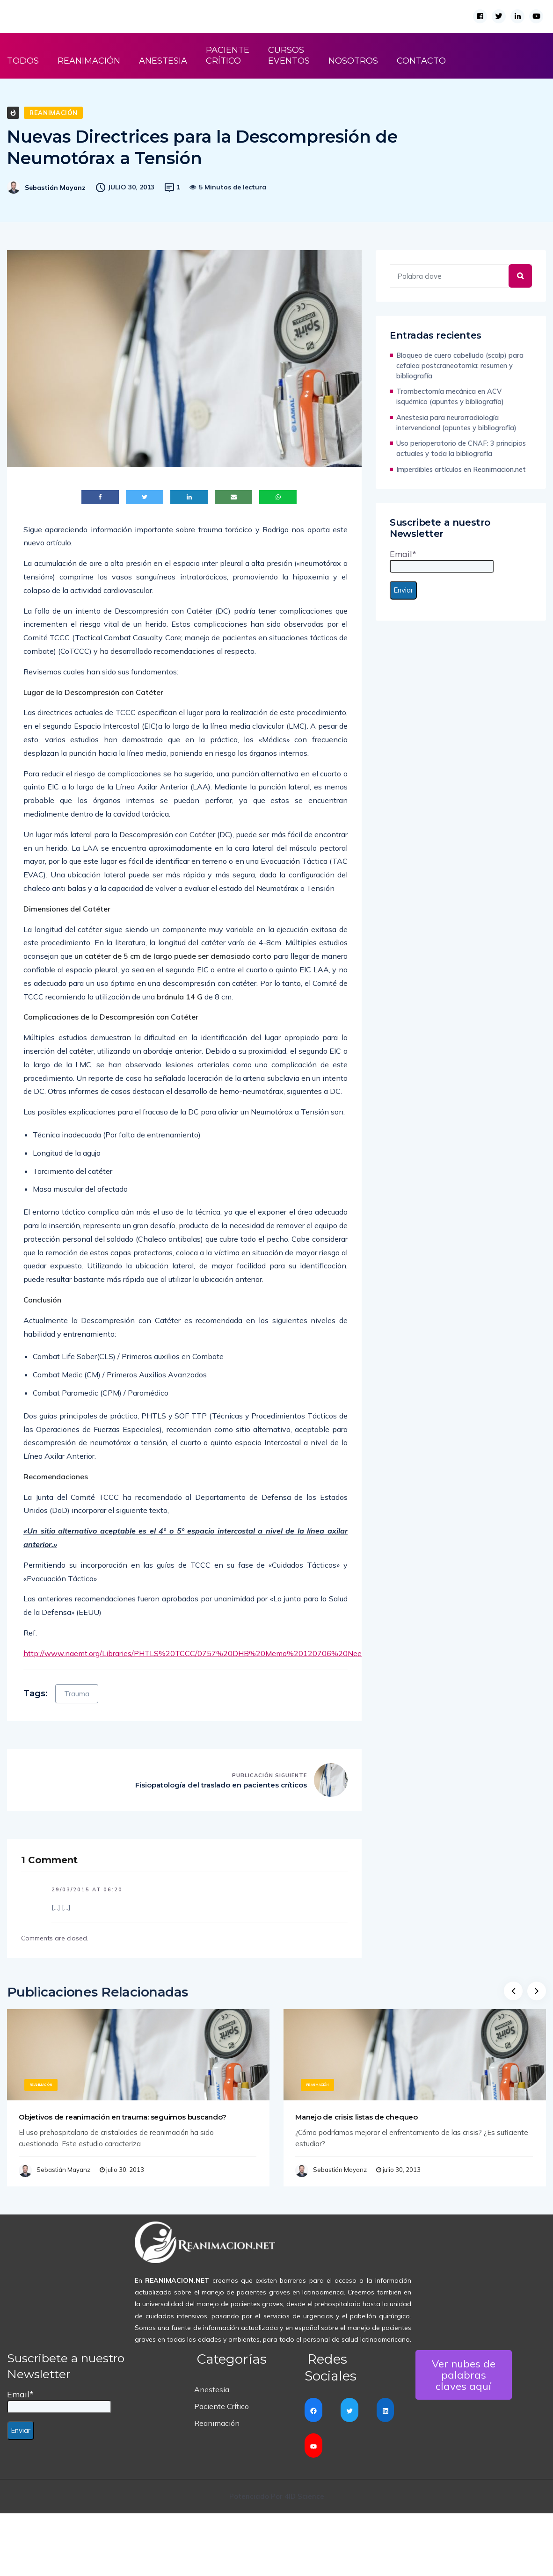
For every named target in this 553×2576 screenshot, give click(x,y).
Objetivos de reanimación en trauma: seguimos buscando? (122, 2117)
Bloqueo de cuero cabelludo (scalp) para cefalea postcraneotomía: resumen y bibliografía (460, 365)
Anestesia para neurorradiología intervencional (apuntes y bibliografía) (456, 422)
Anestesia (211, 2389)
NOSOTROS (353, 61)
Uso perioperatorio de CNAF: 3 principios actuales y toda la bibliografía (461, 448)
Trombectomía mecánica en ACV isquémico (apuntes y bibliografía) (450, 396)
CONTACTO (421, 61)
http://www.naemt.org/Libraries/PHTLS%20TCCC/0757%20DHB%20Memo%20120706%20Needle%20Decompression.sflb (239, 1653)
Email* (442, 561)
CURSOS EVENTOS (289, 55)
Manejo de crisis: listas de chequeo (356, 2117)
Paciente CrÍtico (221, 2406)
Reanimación (53, 112)
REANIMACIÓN (89, 61)
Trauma (76, 1693)
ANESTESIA (163, 61)
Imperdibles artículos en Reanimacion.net (461, 469)
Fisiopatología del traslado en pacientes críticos (221, 1785)
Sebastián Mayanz (55, 187)
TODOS (23, 61)
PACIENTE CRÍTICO (227, 55)
